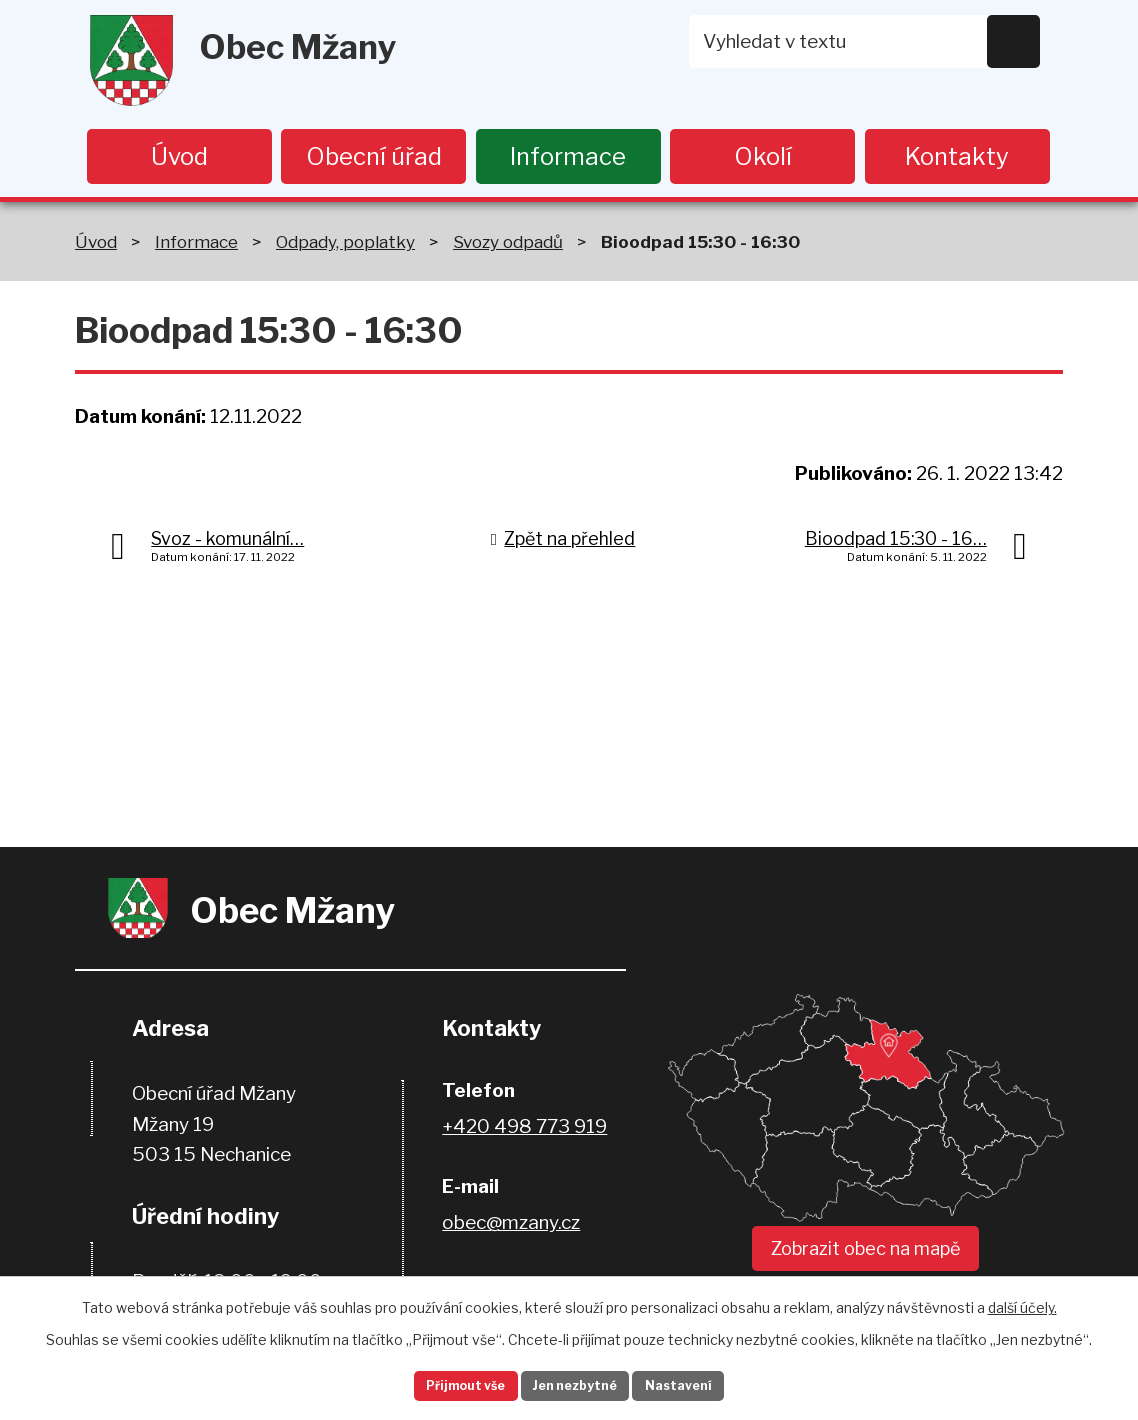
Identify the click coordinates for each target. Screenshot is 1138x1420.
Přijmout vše (440, 1383)
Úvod (179, 156)
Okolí (763, 156)
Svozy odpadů (508, 245)
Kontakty (957, 156)
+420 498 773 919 (524, 1131)
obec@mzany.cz (511, 1227)
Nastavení (707, 1383)
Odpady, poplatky (345, 245)
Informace (568, 156)
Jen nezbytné (577, 1383)
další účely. (1022, 1301)
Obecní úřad (374, 156)
